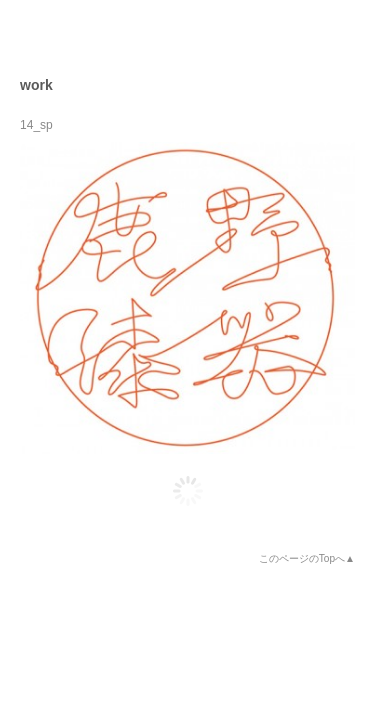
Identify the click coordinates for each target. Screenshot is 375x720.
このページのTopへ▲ (307, 558)
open (341, 34)
